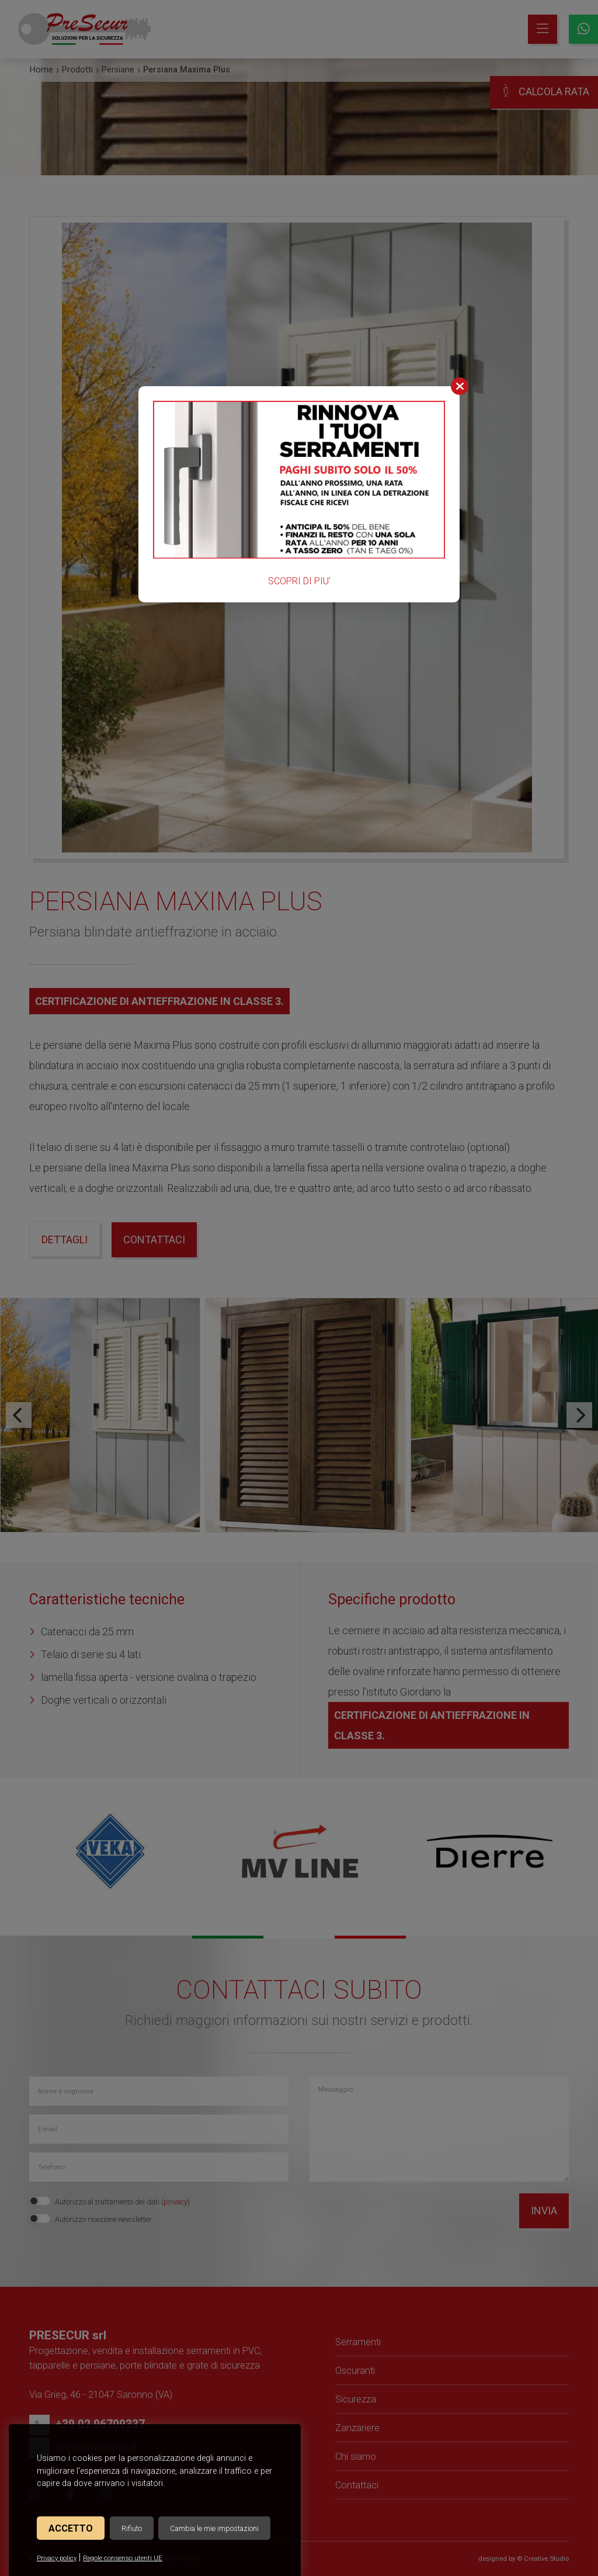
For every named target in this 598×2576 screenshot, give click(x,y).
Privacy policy (57, 2558)
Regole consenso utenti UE (122, 2558)
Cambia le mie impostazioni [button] (214, 2528)
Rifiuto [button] (131, 2528)
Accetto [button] (70, 2528)
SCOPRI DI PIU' (299, 581)
